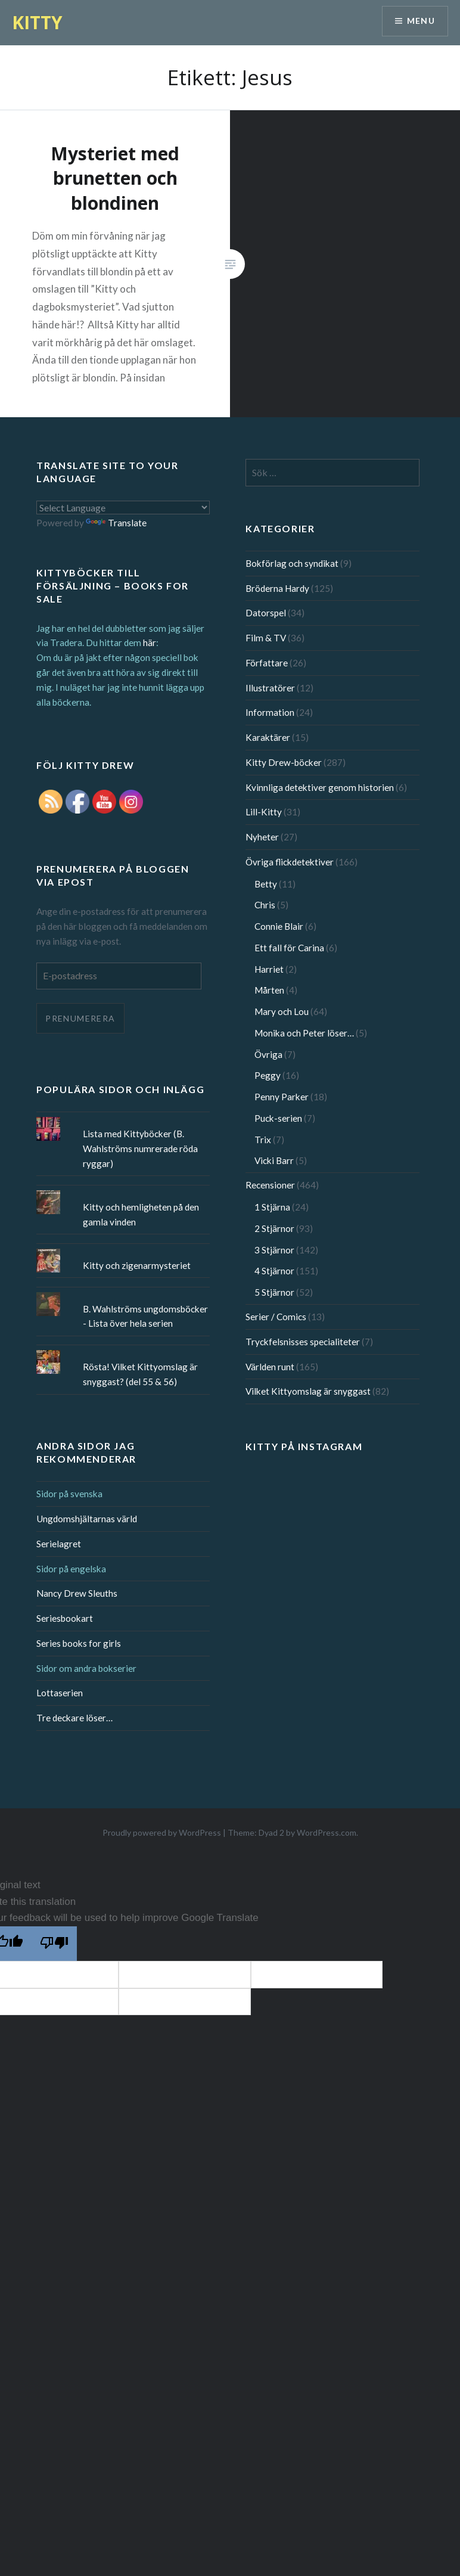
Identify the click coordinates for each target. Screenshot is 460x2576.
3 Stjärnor (274, 1249)
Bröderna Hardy (277, 588)
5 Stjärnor (274, 1292)
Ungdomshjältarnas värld (86, 1518)
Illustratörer (270, 687)
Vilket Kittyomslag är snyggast (308, 1391)
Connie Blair (278, 926)
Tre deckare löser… (74, 1717)
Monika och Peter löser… (304, 1033)
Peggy (267, 1075)
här (149, 642)
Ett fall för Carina (289, 947)
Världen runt (269, 1366)
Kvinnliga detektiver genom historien (319, 787)
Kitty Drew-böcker (283, 762)
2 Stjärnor (274, 1228)
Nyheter (262, 836)
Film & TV (265, 637)
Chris (264, 904)
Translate (116, 522)
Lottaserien (59, 1692)
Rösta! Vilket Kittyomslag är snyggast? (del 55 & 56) (140, 1374)
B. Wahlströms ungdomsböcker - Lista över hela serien (145, 1316)
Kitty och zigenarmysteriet (137, 1265)
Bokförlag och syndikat (291, 563)
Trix (262, 1139)
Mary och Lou (281, 1011)
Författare (266, 662)
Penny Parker (281, 1096)
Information (269, 712)
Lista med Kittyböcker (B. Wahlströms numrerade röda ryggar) (140, 1148)
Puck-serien (278, 1118)
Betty (265, 884)
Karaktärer (267, 737)
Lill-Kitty (263, 811)
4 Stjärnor (274, 1270)
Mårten (269, 990)
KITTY (37, 22)
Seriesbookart (64, 1618)
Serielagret (58, 1543)
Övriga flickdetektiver (289, 861)
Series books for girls (78, 1643)
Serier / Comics (275, 1316)
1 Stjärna (272, 1207)
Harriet (269, 969)
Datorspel (265, 612)
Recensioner (270, 1185)
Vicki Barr (274, 1160)
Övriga (268, 1054)
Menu (420, 21)
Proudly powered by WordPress (161, 1832)
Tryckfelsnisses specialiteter (302, 1341)
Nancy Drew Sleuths (76, 1593)
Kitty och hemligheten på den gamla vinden (141, 1214)
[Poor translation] (54, 1943)
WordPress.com (326, 1832)
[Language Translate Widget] (123, 507)
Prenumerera (80, 1018)
